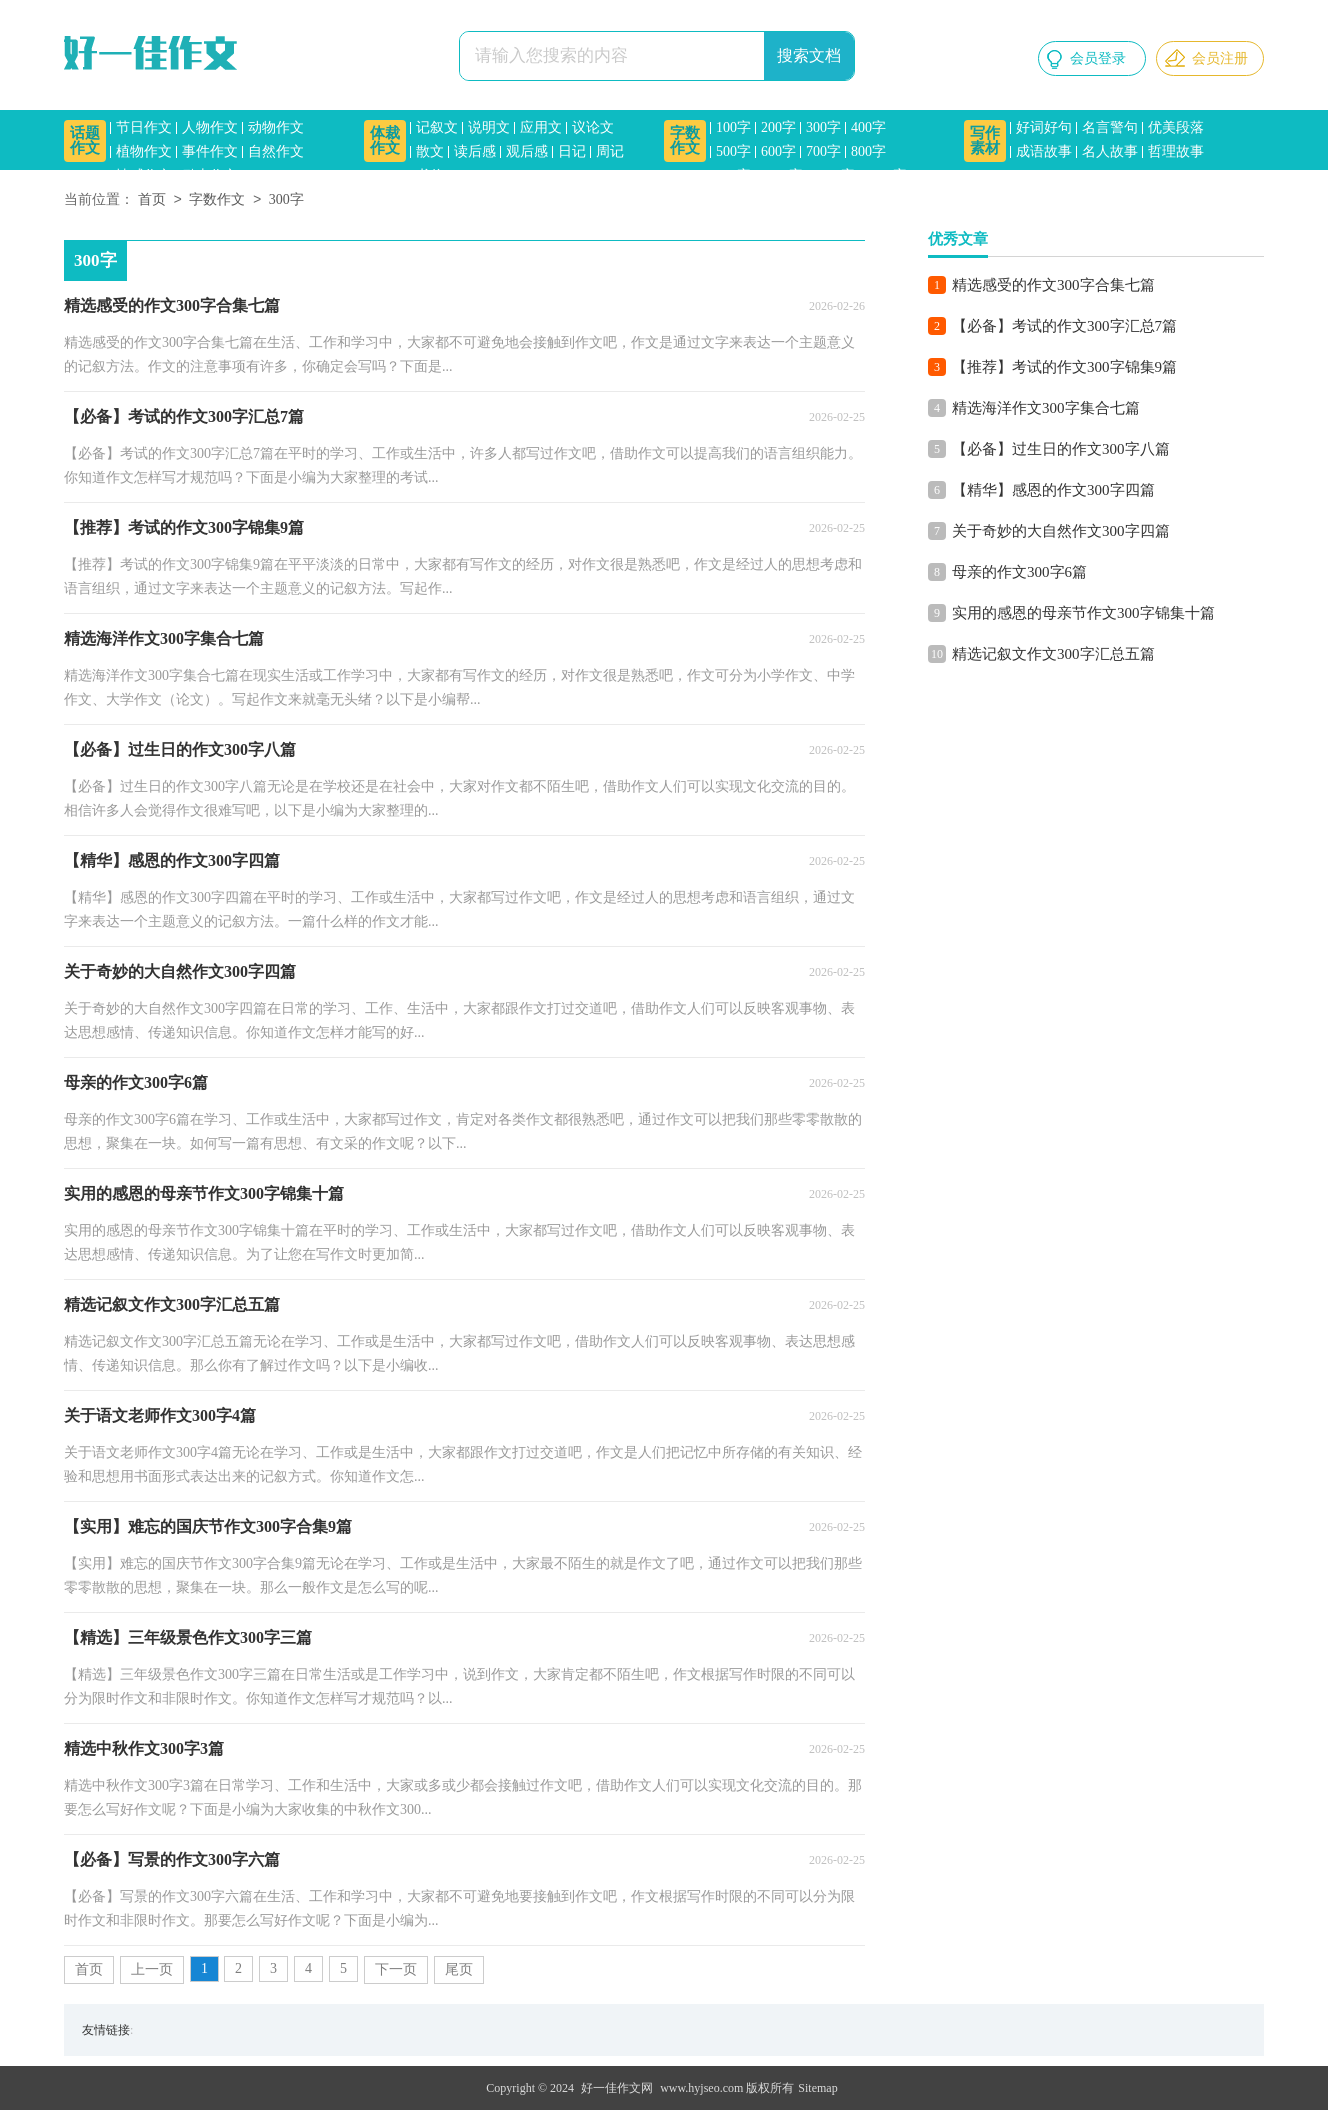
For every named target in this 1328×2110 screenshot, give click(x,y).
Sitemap (817, 2088)
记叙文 (437, 127)
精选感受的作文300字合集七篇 (1053, 285)
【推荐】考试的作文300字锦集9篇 (1064, 367)
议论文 (593, 127)
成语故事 (1044, 151)
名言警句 (1110, 127)
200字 (778, 127)
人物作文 (210, 127)
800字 (868, 151)
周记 (610, 151)
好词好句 (1044, 127)
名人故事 (1110, 151)
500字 (733, 151)
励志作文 (210, 175)
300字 (823, 127)
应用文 (541, 127)
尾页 (459, 1969)
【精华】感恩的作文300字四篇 (1053, 490)
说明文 (489, 127)
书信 (430, 175)
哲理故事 (1176, 151)
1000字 (782, 175)
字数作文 (685, 140)
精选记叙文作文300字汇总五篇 (1053, 654)
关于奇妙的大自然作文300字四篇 (1061, 531)
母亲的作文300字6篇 (1019, 572)
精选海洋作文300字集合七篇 (1046, 408)
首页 (152, 200)
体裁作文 (385, 140)
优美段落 (1176, 127)
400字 (868, 127)
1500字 (886, 175)
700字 (823, 151)
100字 (733, 127)
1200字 (834, 175)
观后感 (527, 151)
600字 (778, 151)
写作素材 (985, 140)
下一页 (396, 1969)
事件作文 (210, 151)
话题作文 (85, 140)
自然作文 (276, 151)
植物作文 (144, 151)
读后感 (475, 151)
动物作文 (276, 127)
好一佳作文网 (617, 2088)
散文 (430, 151)
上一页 (152, 1969)
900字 (733, 175)
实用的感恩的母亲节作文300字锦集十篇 (1083, 613)
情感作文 (144, 175)
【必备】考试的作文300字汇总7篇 (1064, 326)
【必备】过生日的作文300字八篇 (1061, 449)
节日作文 (144, 127)
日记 (572, 151)
